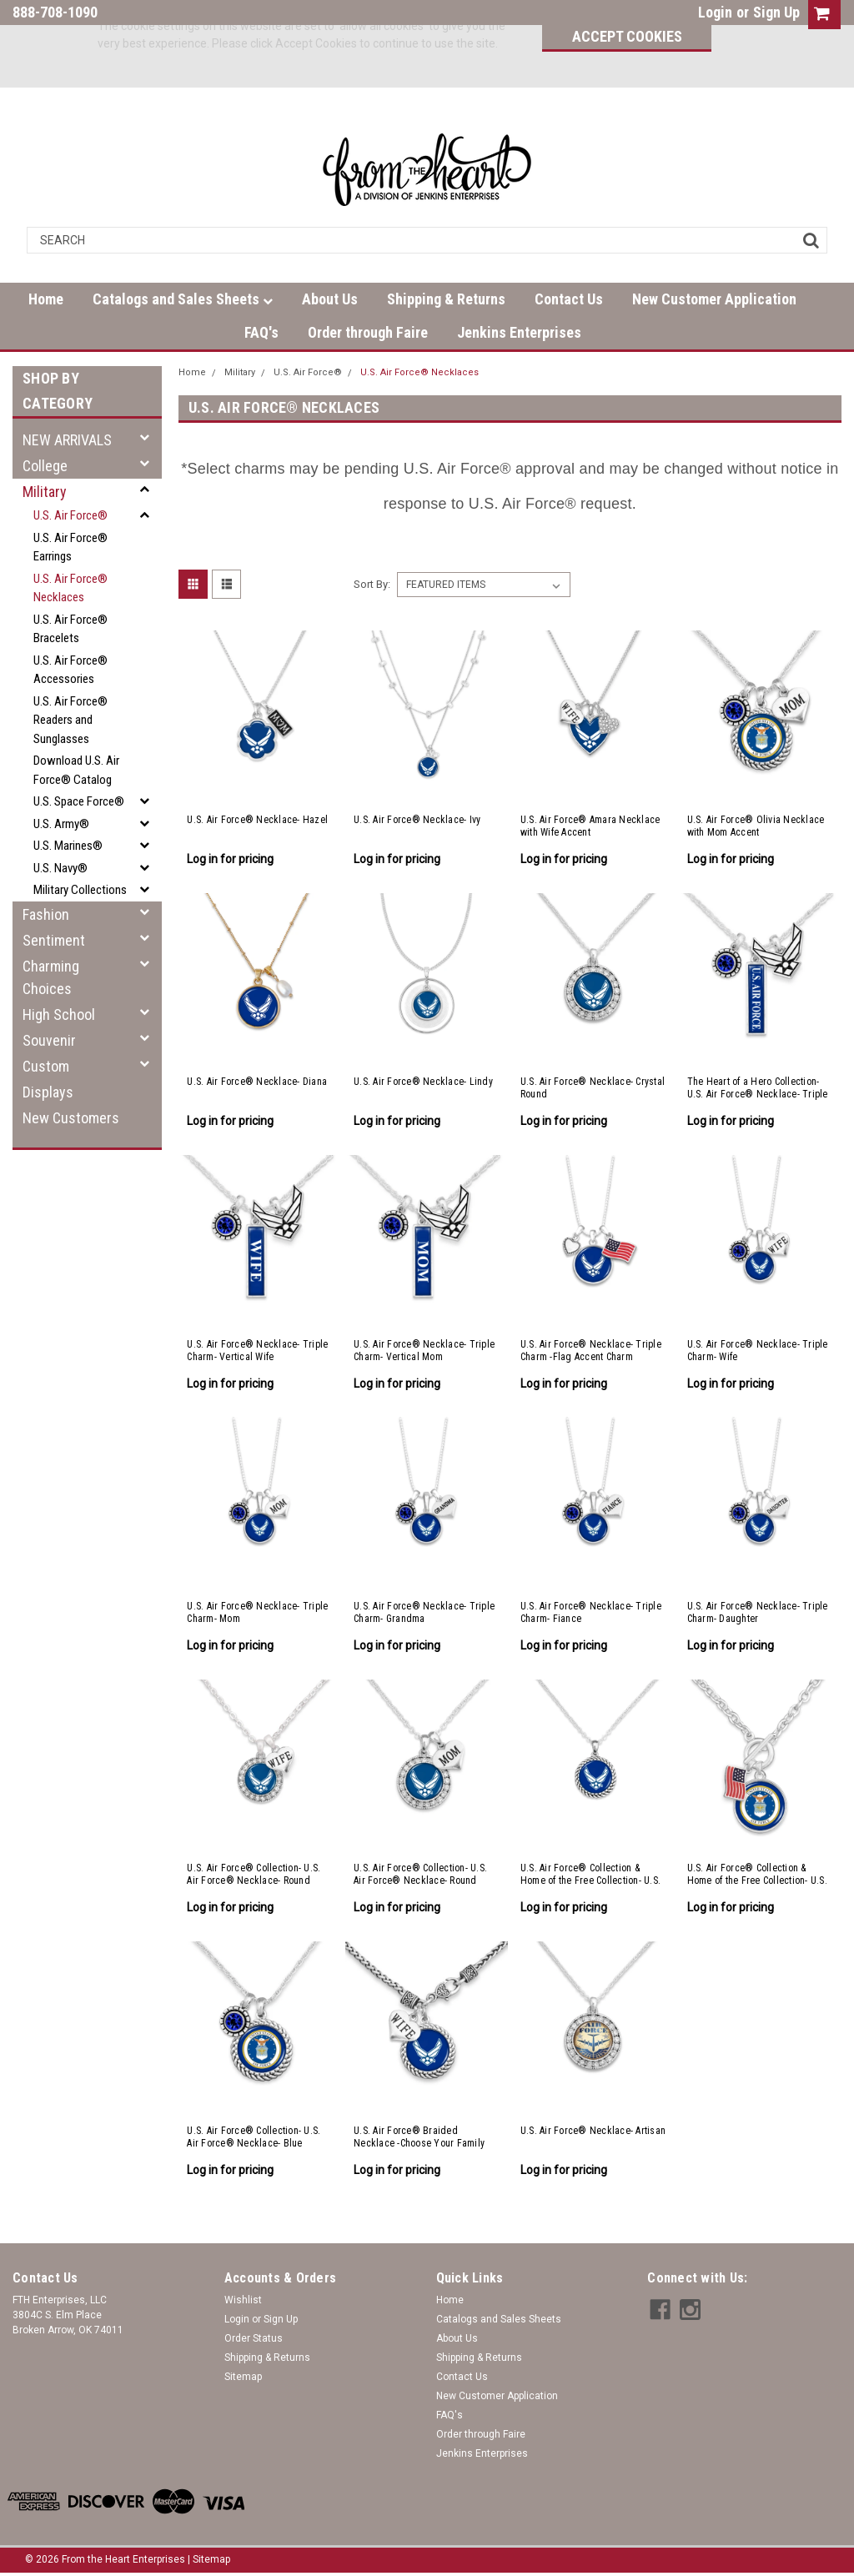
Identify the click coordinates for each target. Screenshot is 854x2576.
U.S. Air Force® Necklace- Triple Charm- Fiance (590, 1612)
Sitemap (243, 2377)
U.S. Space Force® (78, 801)
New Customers (71, 1118)
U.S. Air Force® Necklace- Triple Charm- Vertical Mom (424, 1350)
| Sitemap (209, 2559)
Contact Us (569, 299)
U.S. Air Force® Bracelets (70, 629)
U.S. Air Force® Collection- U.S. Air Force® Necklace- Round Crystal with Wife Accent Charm (253, 1874)
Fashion (46, 914)
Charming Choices (51, 977)
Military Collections (80, 889)
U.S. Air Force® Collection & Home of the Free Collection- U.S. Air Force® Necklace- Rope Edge (591, 1874)
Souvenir (49, 1040)
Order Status (253, 2338)
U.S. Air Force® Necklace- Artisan (593, 2131)
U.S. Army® (61, 823)
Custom (46, 1066)
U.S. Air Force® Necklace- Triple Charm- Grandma (424, 1612)
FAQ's (261, 332)
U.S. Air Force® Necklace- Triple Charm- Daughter (757, 1612)
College (45, 466)
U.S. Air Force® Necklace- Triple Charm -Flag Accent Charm (590, 1350)
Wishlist (243, 2300)
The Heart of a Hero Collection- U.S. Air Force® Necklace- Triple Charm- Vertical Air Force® (757, 1088)
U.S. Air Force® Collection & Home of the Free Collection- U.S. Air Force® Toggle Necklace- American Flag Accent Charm (757, 1874)
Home (45, 299)
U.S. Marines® (68, 845)
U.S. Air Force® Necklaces (70, 588)
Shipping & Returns (446, 299)
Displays (48, 1092)
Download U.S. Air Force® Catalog (76, 770)
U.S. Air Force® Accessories (70, 670)
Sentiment (54, 940)
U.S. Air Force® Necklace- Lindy (423, 1081)
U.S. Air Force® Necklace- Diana (257, 1081)
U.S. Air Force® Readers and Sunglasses (70, 720)
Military (45, 491)
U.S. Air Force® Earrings (70, 547)
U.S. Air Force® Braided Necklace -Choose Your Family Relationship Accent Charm (419, 2137)
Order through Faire (368, 332)
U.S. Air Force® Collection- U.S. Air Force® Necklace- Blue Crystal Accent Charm (253, 2137)
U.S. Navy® (60, 868)
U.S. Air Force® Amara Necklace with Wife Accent (590, 826)
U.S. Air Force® (70, 515)
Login (715, 12)
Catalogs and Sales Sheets (183, 299)
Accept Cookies (627, 36)
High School (59, 1014)
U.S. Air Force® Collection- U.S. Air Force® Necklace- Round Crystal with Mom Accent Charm (420, 1874)
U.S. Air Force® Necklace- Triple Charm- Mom (257, 1612)
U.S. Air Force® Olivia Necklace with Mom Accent (756, 826)
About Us (330, 299)
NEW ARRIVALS (67, 440)
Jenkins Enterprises (519, 332)
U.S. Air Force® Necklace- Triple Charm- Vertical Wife (257, 1350)
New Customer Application (714, 299)
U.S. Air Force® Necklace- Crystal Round (592, 1088)
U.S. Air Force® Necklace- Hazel (257, 820)
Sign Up (776, 12)
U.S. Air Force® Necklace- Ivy (417, 820)
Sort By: (372, 584)
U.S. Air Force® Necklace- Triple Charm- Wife (757, 1350)
